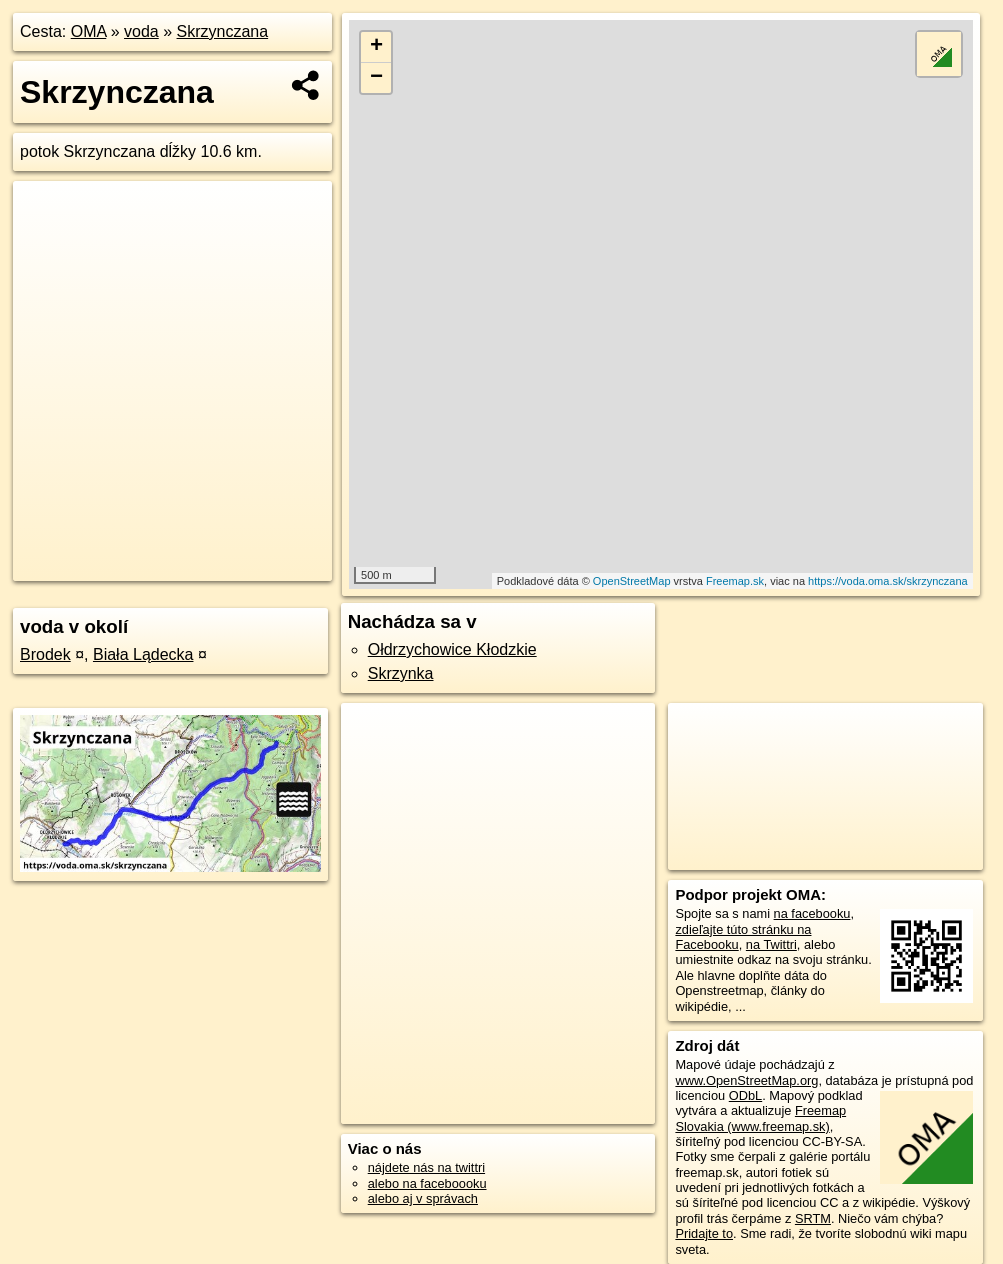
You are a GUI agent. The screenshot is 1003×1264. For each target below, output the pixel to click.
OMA (89, 31)
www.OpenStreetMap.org (746, 1080)
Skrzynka (401, 673)
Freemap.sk (735, 581)
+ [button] (376, 47)
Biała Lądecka (143, 654)
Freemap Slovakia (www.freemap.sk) (760, 1118)
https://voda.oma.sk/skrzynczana (888, 581)
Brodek (45, 654)
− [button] (376, 78)
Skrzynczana (223, 31)
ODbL (745, 1095)
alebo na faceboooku (427, 1183)
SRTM (813, 1218)
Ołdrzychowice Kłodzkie (452, 649)
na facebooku (812, 913)
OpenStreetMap (632, 581)
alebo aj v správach (423, 1198)
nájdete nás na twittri (426, 1167)
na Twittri (771, 944)
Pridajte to (704, 1233)
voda (141, 31)
